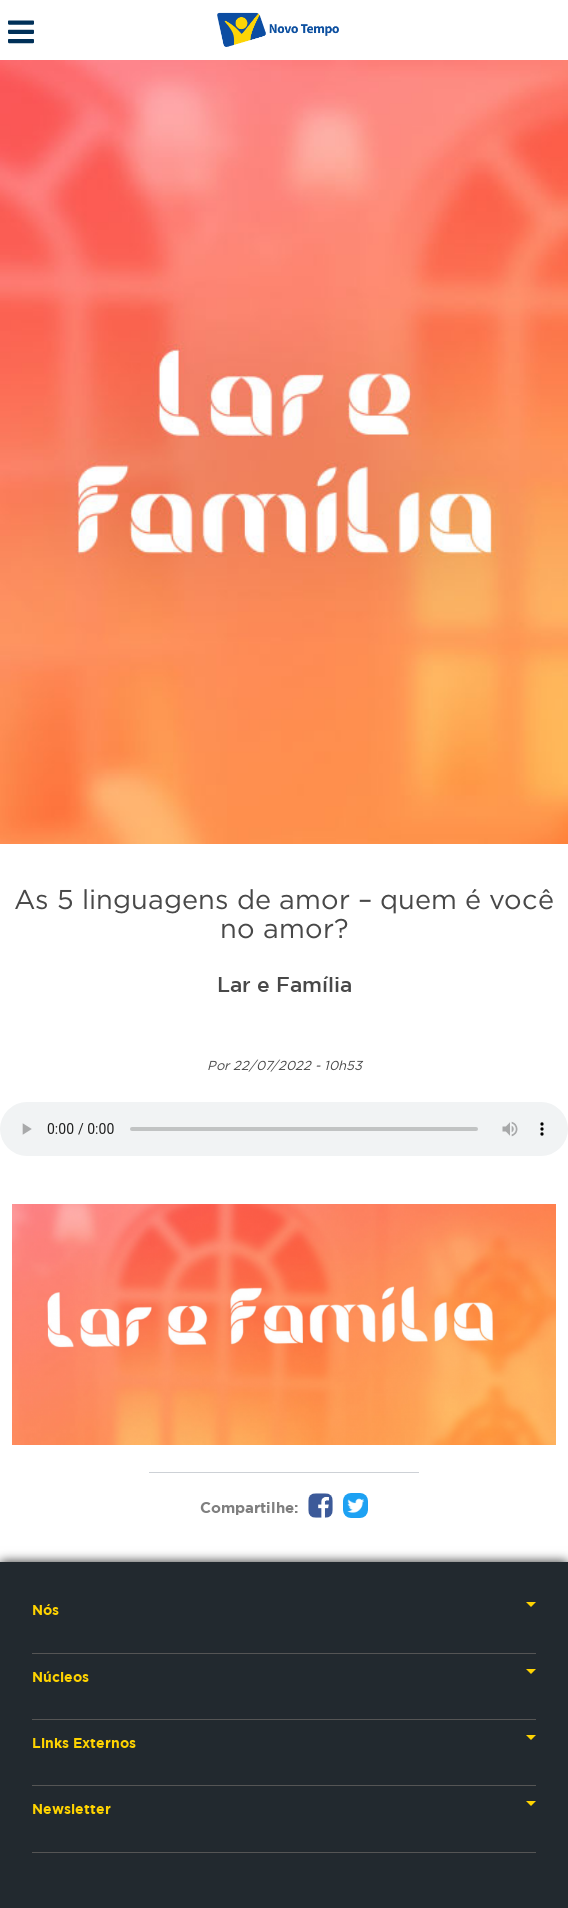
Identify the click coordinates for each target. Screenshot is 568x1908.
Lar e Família (284, 984)
